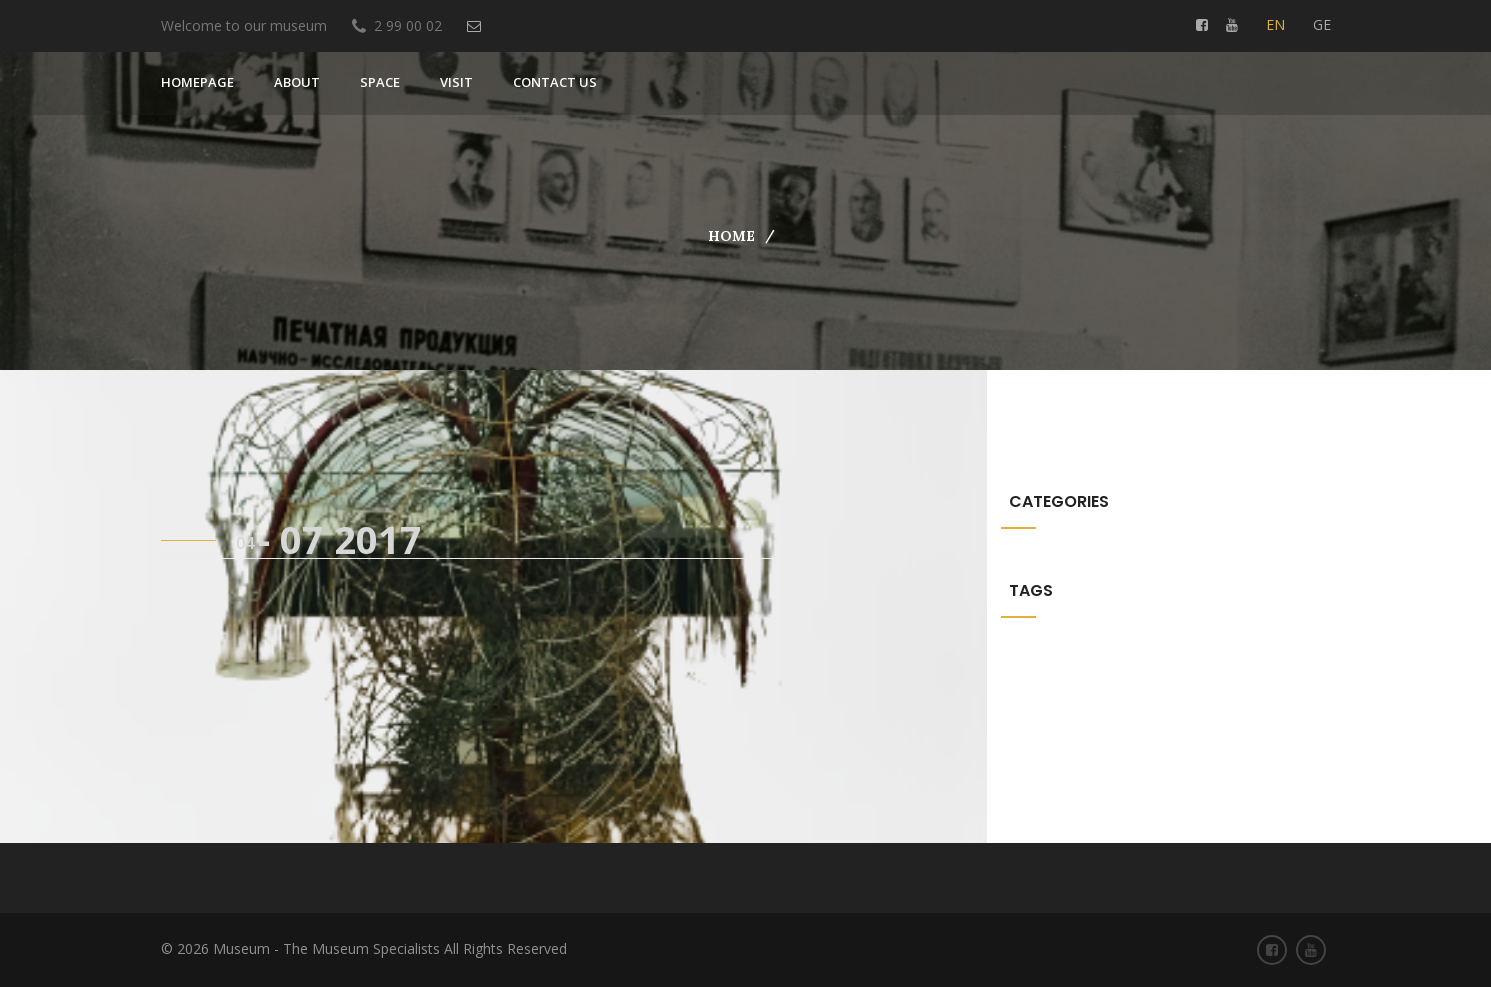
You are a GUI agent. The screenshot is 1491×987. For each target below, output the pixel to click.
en (1275, 24)
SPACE (380, 82)
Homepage (197, 82)
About (297, 82)
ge (1322, 24)
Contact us (555, 82)
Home (731, 236)
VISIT (456, 82)
